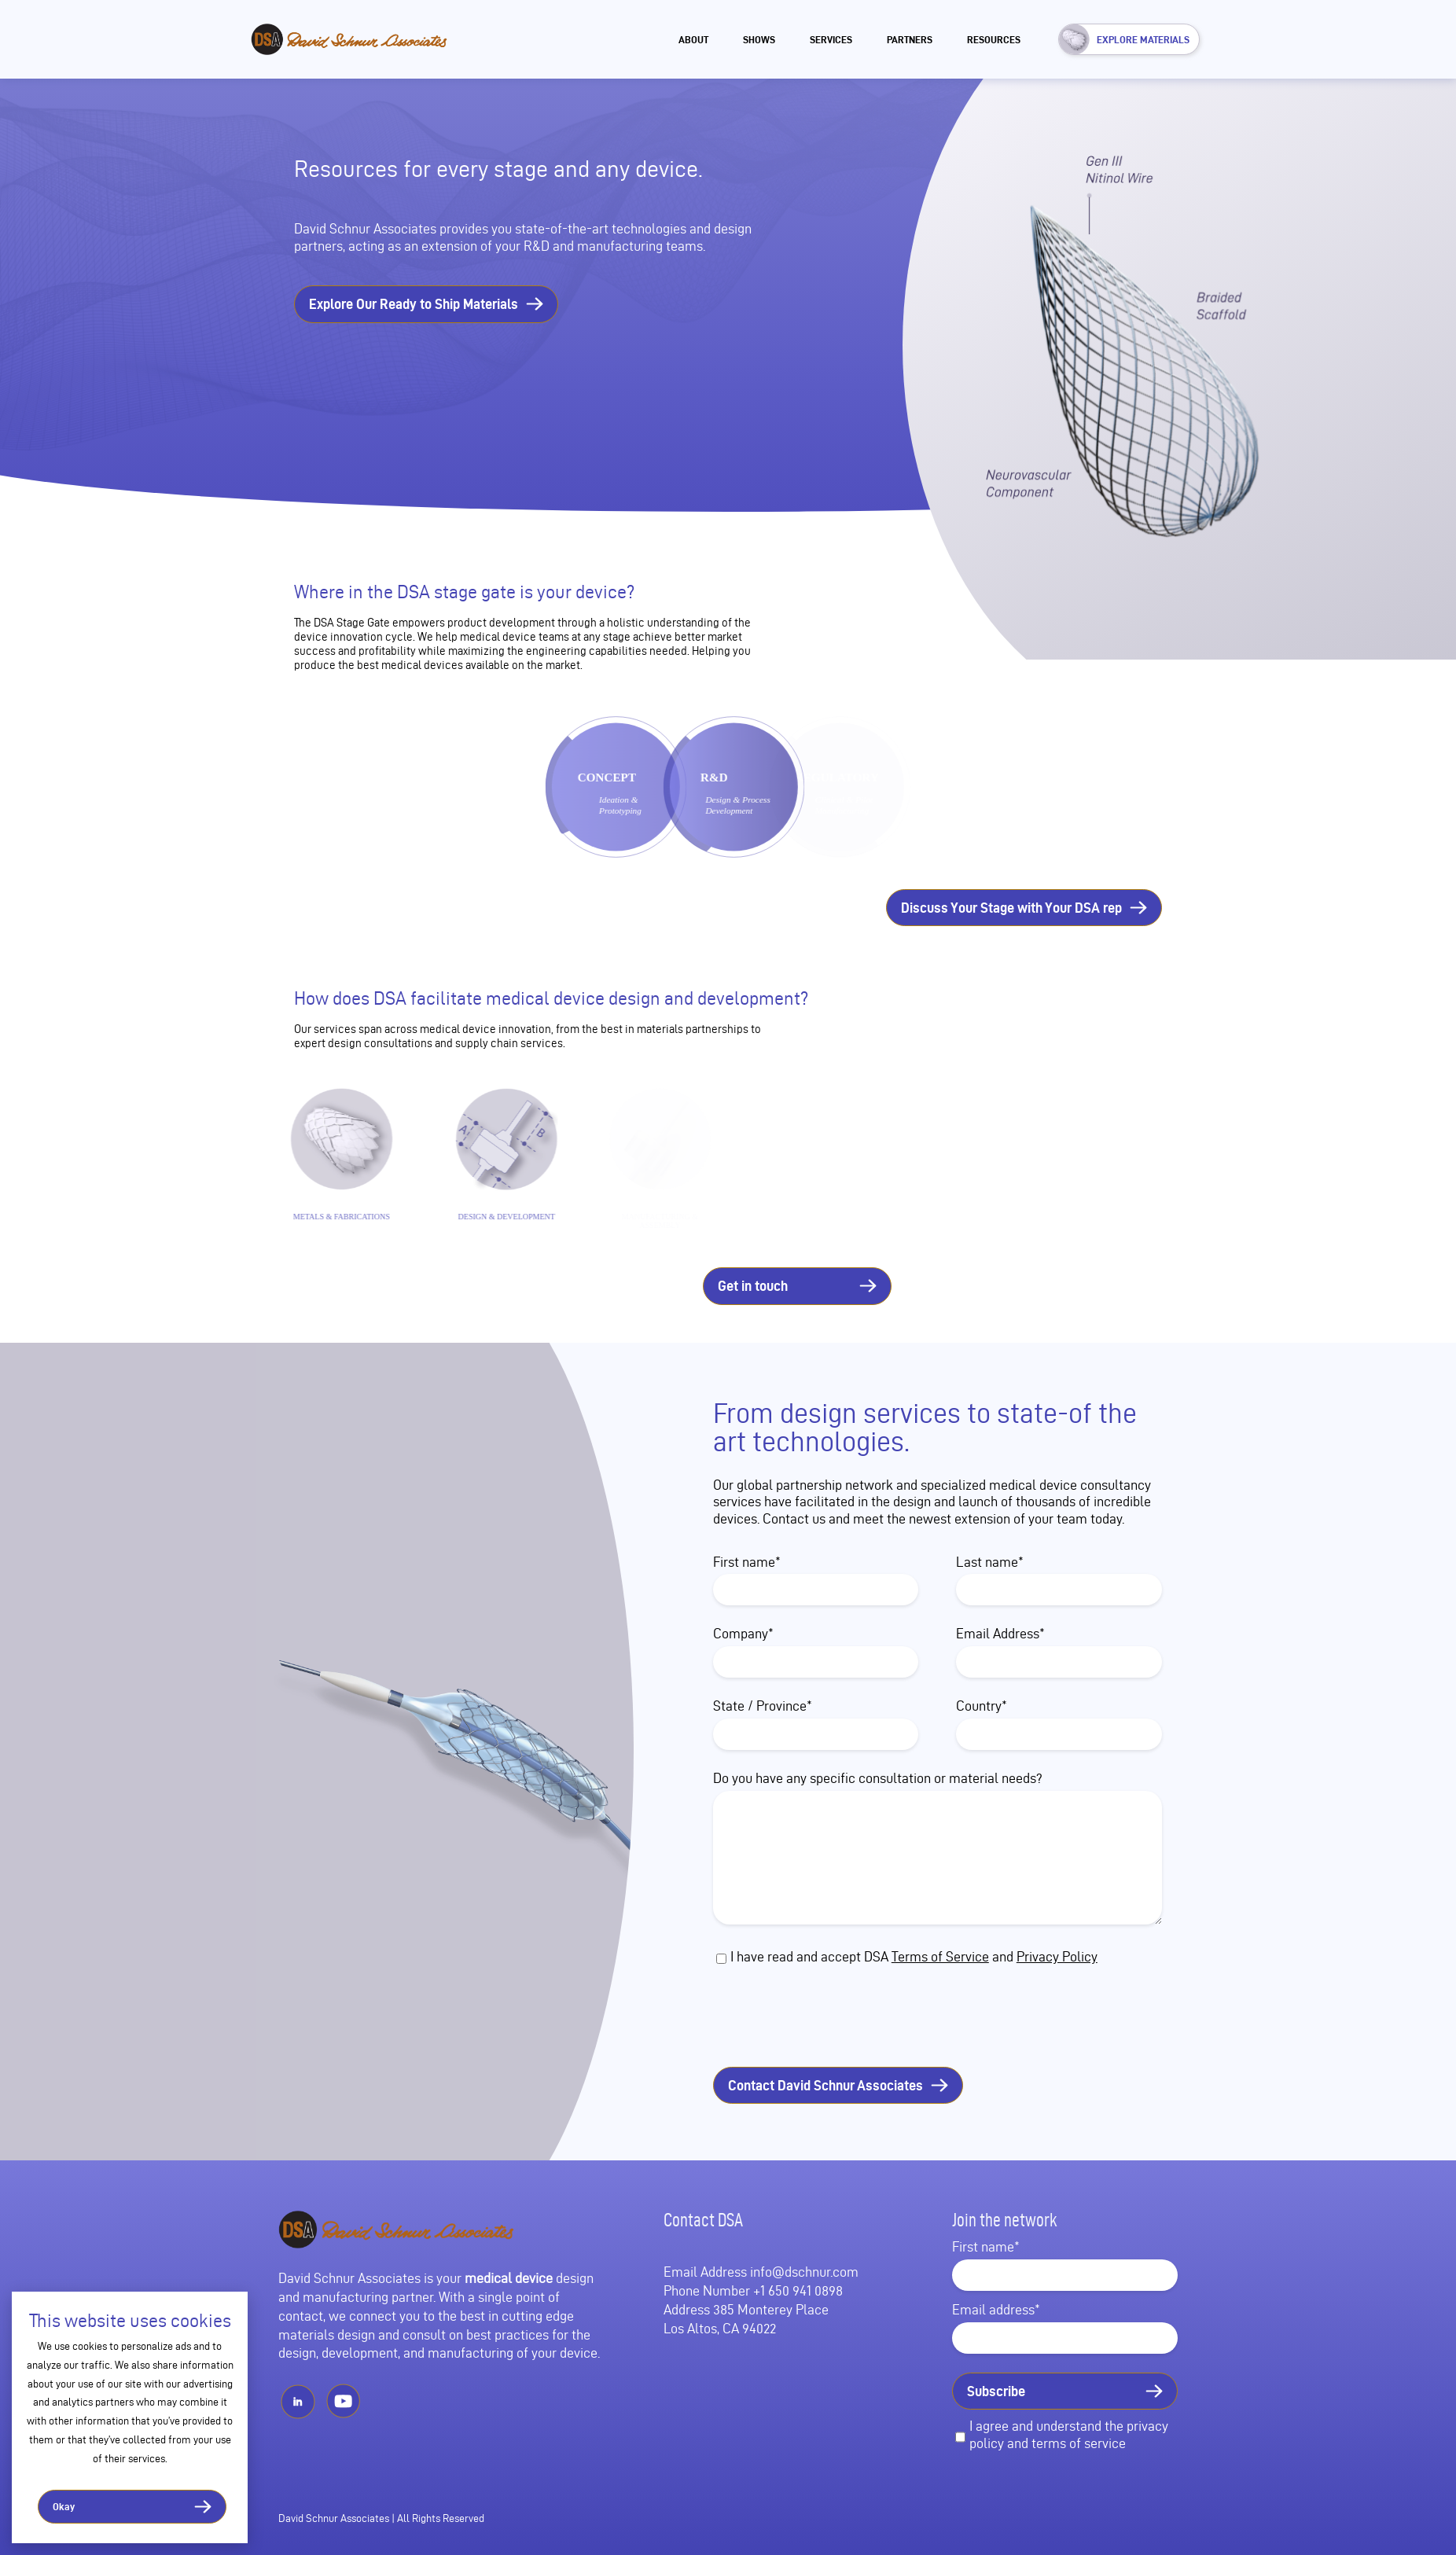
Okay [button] (64, 2506)
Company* (743, 1633)
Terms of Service (940, 1956)
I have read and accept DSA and (914, 1956)
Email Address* (1000, 1633)
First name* (747, 1561)
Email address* (996, 2309)
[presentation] (851, 2017)
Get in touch (753, 1285)
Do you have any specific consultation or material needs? (877, 1777)
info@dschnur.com (804, 2271)
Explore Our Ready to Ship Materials (413, 303)
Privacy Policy (1057, 1956)
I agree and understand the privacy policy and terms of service (1068, 2434)
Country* (981, 1705)
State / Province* (762, 1705)
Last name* (990, 1561)
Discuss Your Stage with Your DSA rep (1011, 907)
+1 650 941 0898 (798, 2290)
